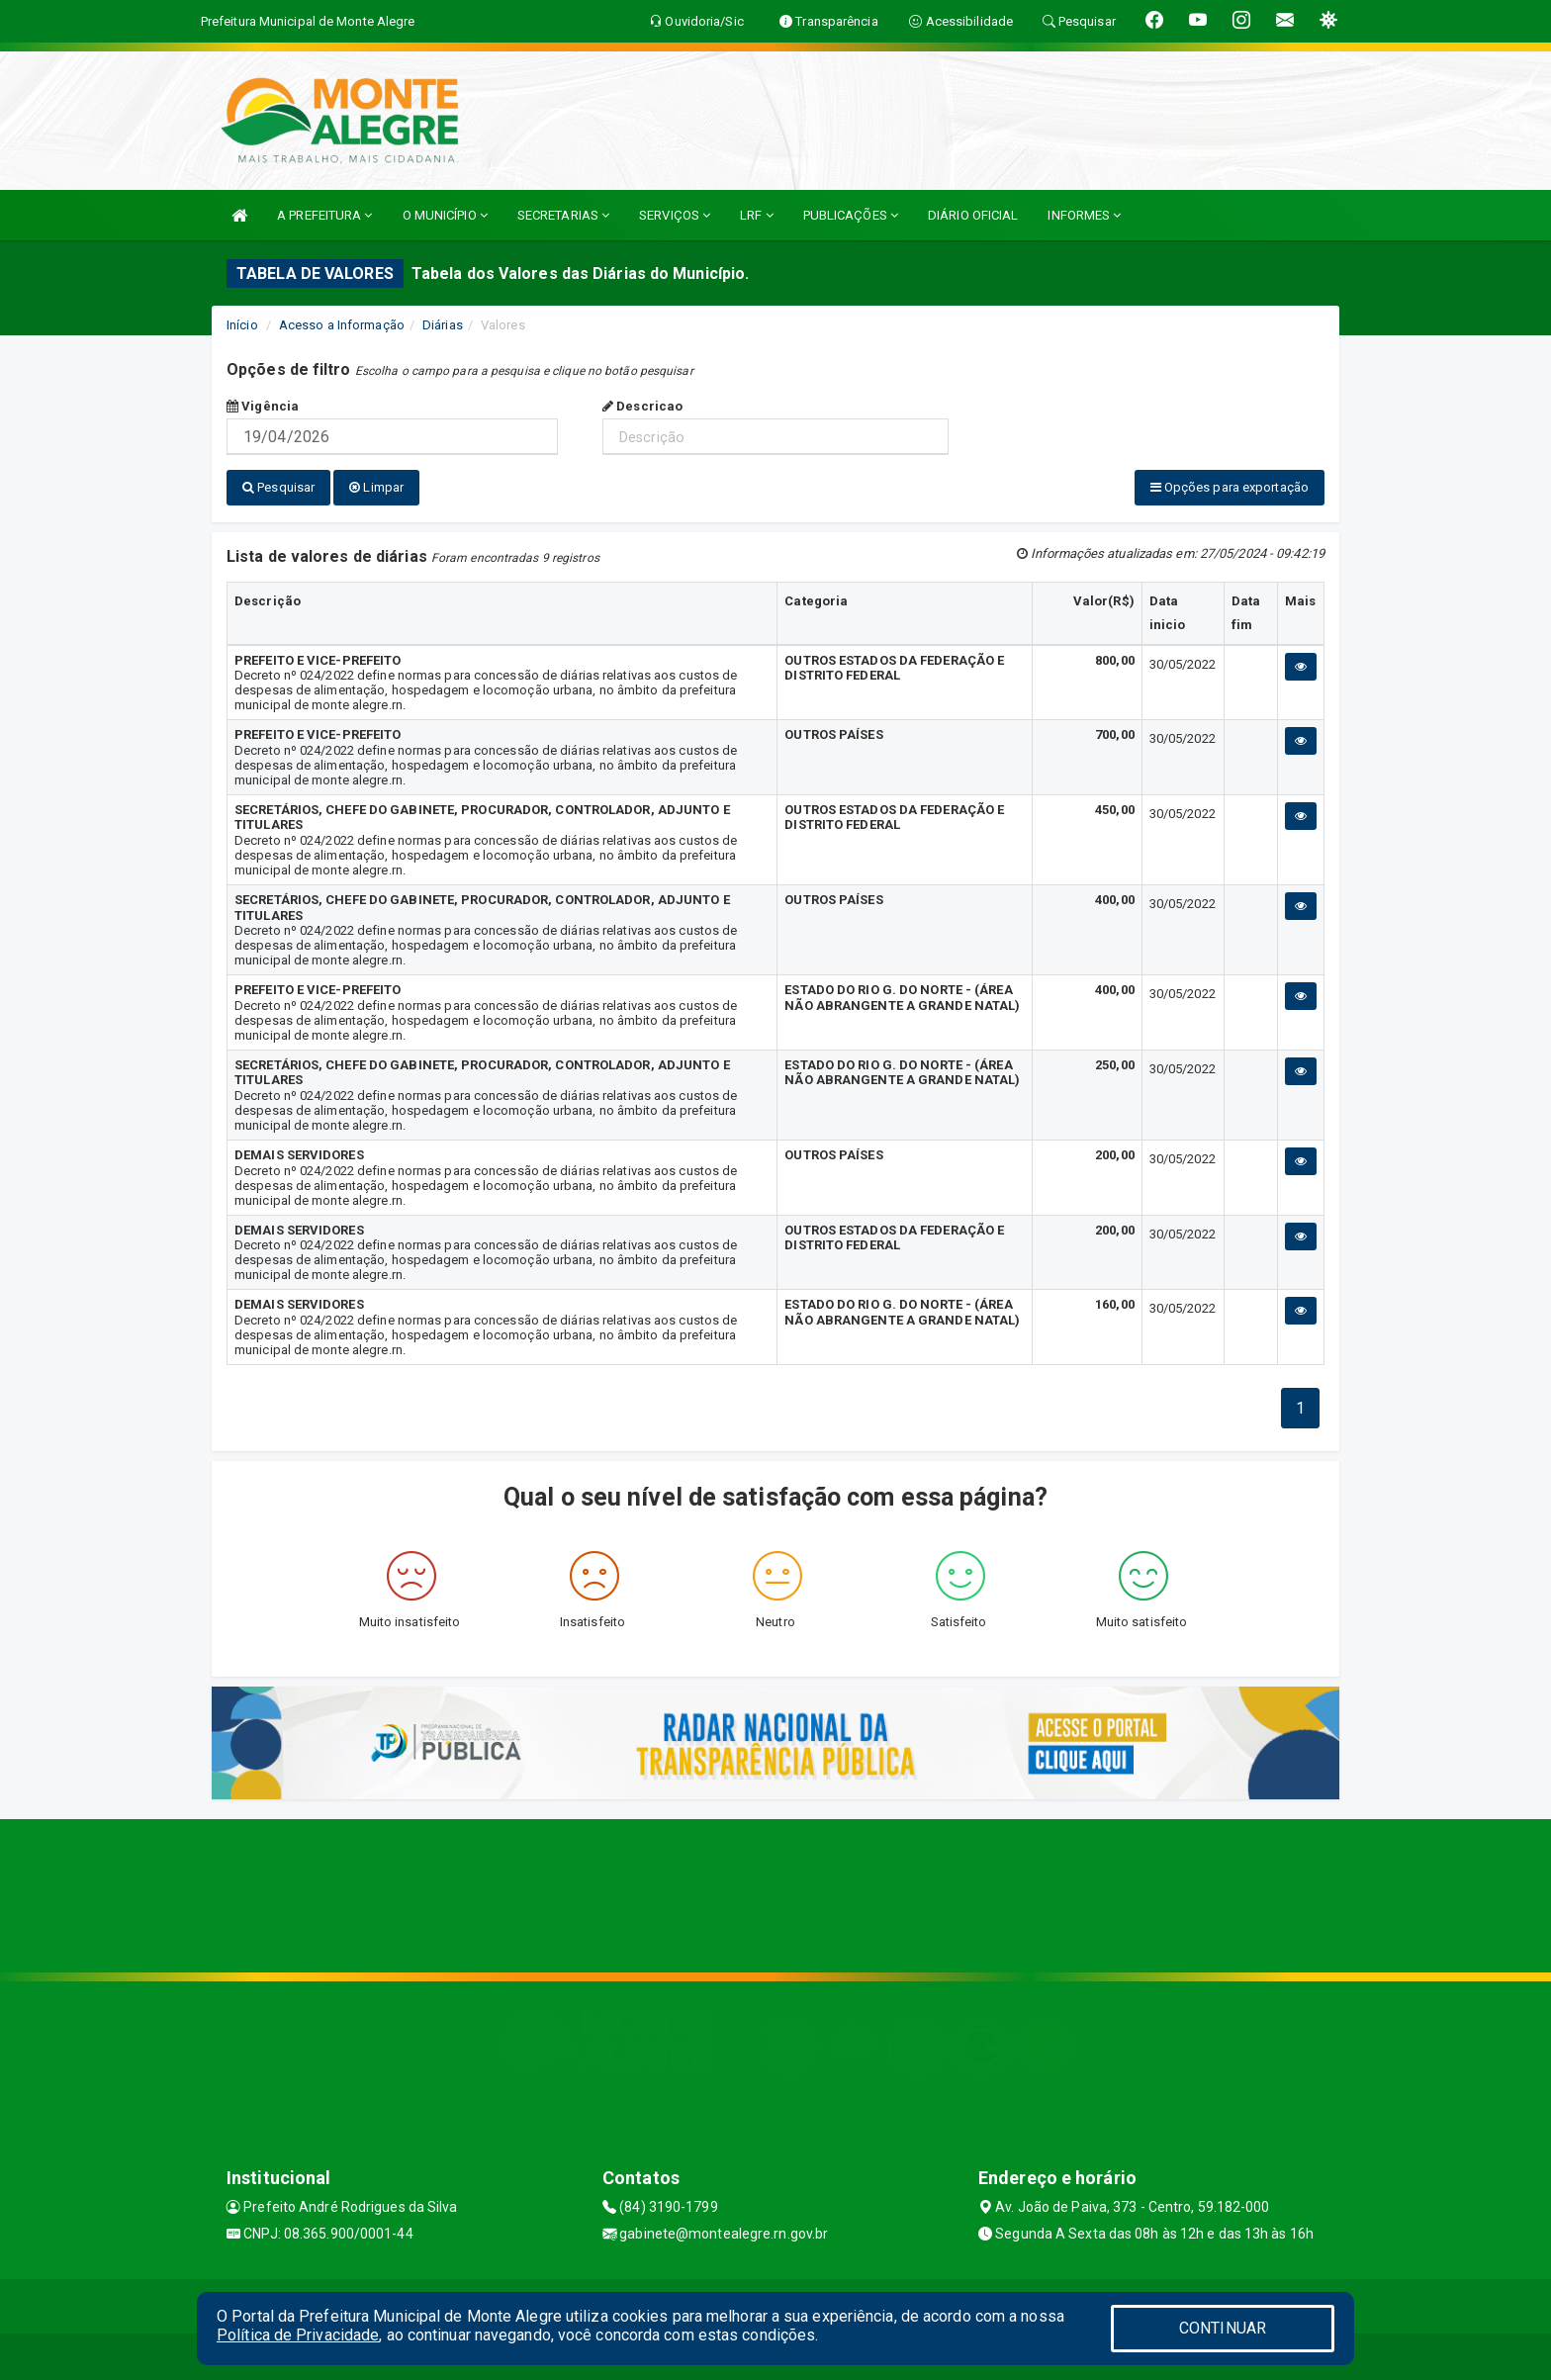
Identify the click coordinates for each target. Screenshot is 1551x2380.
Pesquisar (278, 487)
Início (242, 325)
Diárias (442, 325)
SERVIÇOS (674, 215)
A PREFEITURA (324, 215)
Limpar (376, 487)
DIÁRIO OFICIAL (973, 215)
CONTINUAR (1222, 2328)
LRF (757, 215)
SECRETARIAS (563, 215)
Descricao (642, 406)
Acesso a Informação (342, 325)
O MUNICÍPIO (445, 215)
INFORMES (1084, 215)
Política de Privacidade (298, 2335)
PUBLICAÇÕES (850, 215)
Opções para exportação (1229, 487)
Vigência (263, 406)
